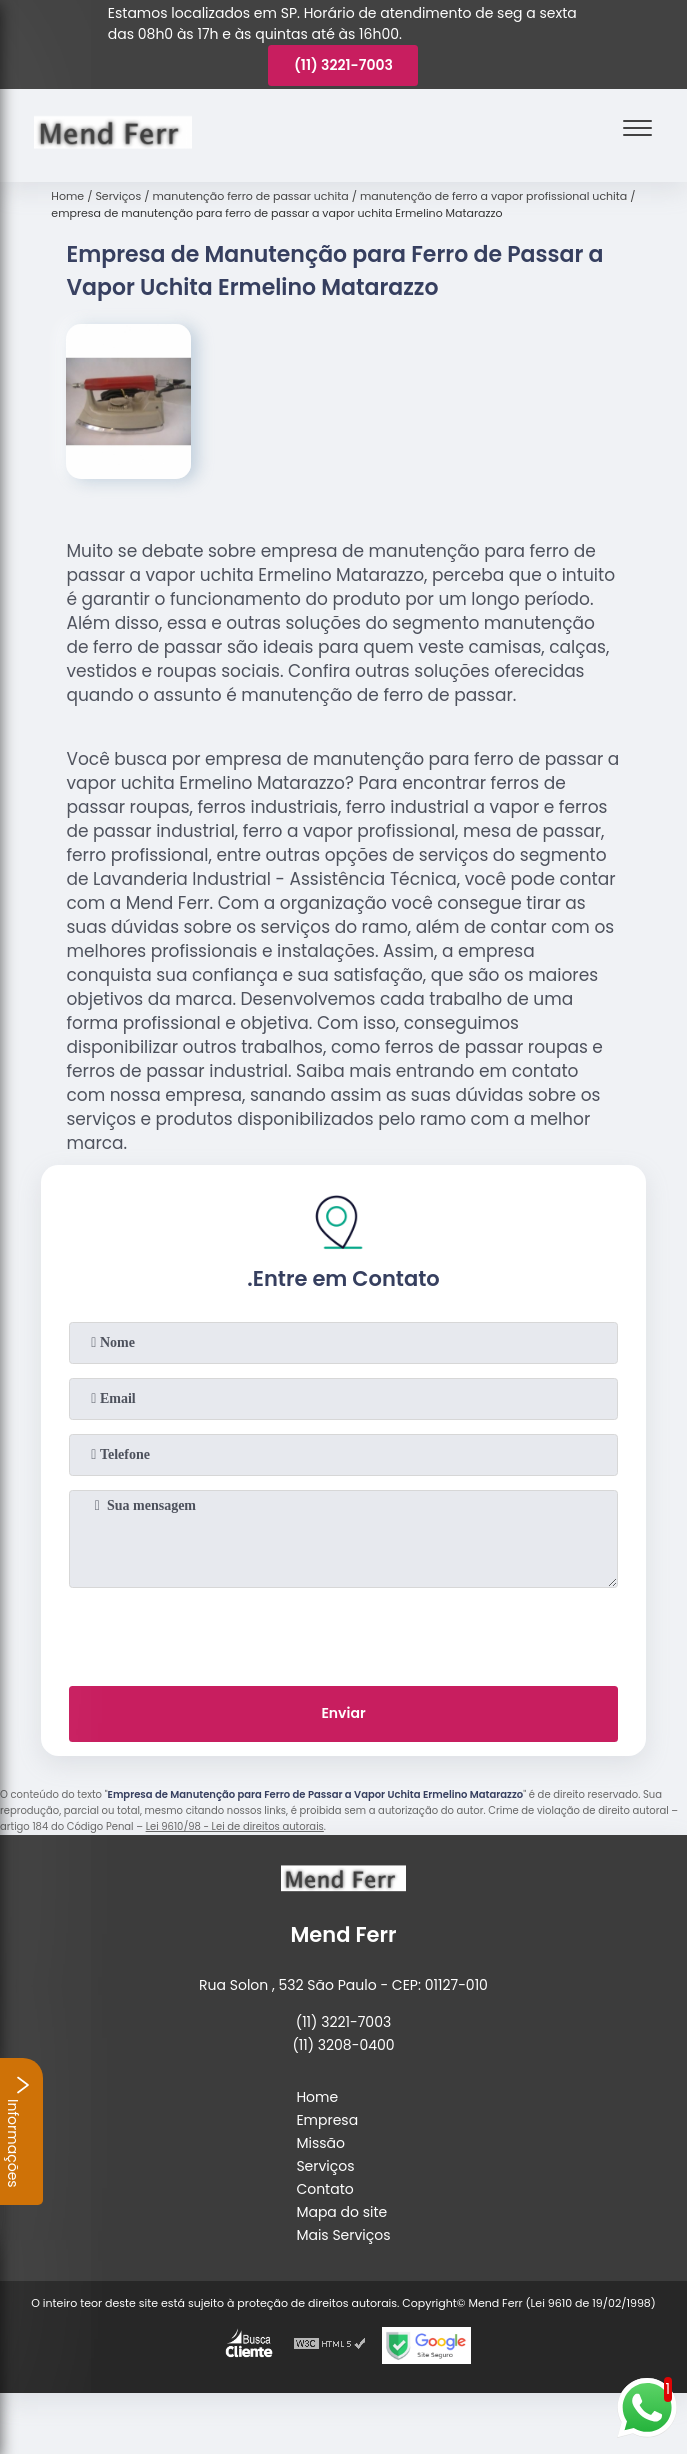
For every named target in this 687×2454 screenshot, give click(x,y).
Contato (324, 2189)
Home (317, 2097)
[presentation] (343, 1633)
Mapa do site (341, 2212)
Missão (320, 2143)
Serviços (325, 2166)
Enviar (343, 1713)
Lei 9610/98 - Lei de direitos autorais (235, 1826)
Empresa (327, 2120)
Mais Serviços (343, 2235)
